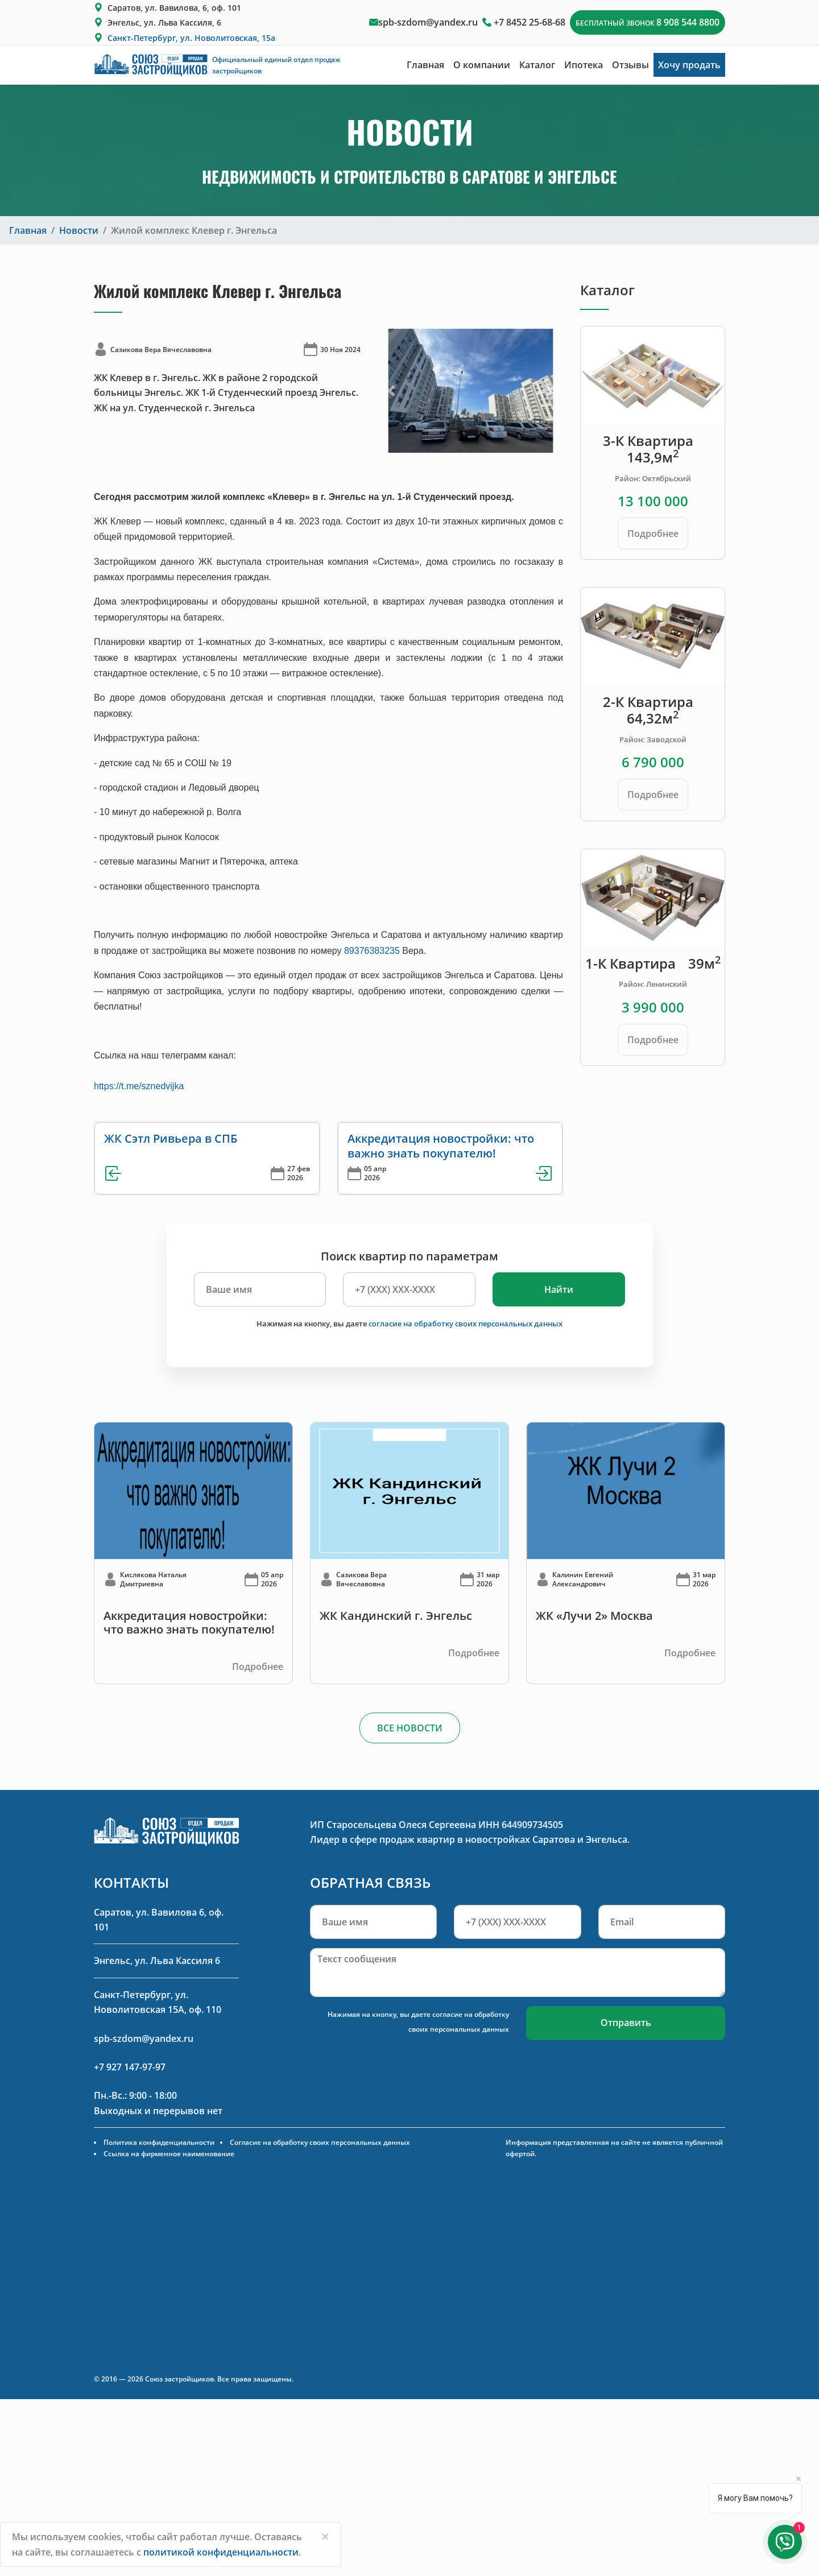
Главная (425, 65)
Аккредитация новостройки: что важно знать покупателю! (441, 1146)
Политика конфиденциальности (159, 2142)
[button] (392, 390)
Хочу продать (689, 65)
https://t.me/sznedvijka (139, 1086)
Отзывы (630, 65)
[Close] (325, 2536)
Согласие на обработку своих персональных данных (320, 2142)
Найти (558, 1289)
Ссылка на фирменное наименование (169, 2154)
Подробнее (653, 533)
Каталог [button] (537, 65)
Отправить (626, 2022)
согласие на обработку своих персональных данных (465, 1323)
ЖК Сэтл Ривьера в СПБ (171, 1138)
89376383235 (372, 951)
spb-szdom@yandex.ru (428, 22)
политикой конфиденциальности (221, 2552)
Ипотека (583, 65)
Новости (78, 230)
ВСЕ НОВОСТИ (409, 1728)
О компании (481, 65)
